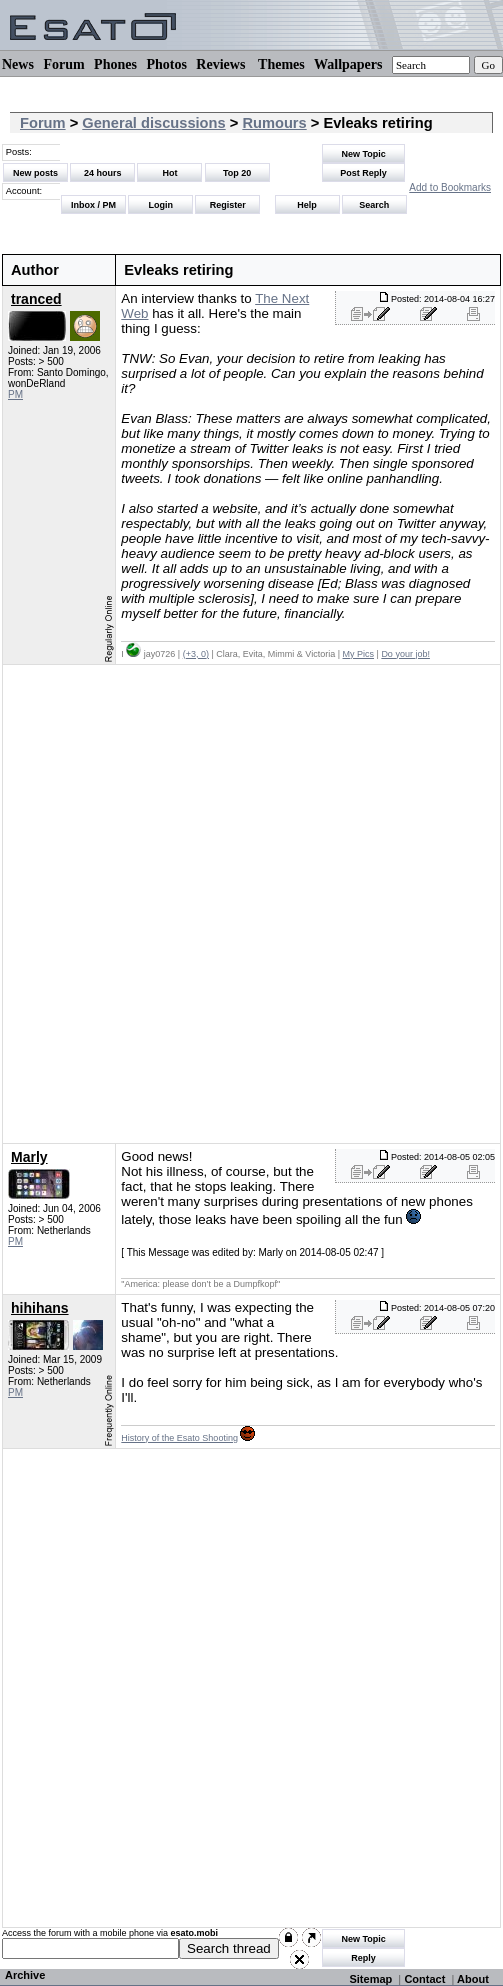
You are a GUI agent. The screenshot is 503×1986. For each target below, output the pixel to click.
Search (374, 205)
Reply (363, 1958)
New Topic (363, 154)
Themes (281, 64)
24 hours (103, 173)
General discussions (153, 123)
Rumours (274, 123)
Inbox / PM (93, 205)
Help (307, 205)
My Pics (359, 654)
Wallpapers (348, 64)
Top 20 (237, 173)
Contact (424, 1979)
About (473, 1979)
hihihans (40, 1308)
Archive (25, 1975)
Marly (29, 1157)
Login (160, 205)
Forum (63, 64)
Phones (115, 64)
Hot (169, 173)
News (18, 64)
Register (228, 205)
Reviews (220, 64)
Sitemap (370, 1979)
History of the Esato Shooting (179, 1438)
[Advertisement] (236, 904)
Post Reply (363, 173)
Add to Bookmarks (450, 187)
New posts (35, 173)
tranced (36, 299)
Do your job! (405, 654)
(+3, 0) (196, 654)
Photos (166, 64)
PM (15, 394)
